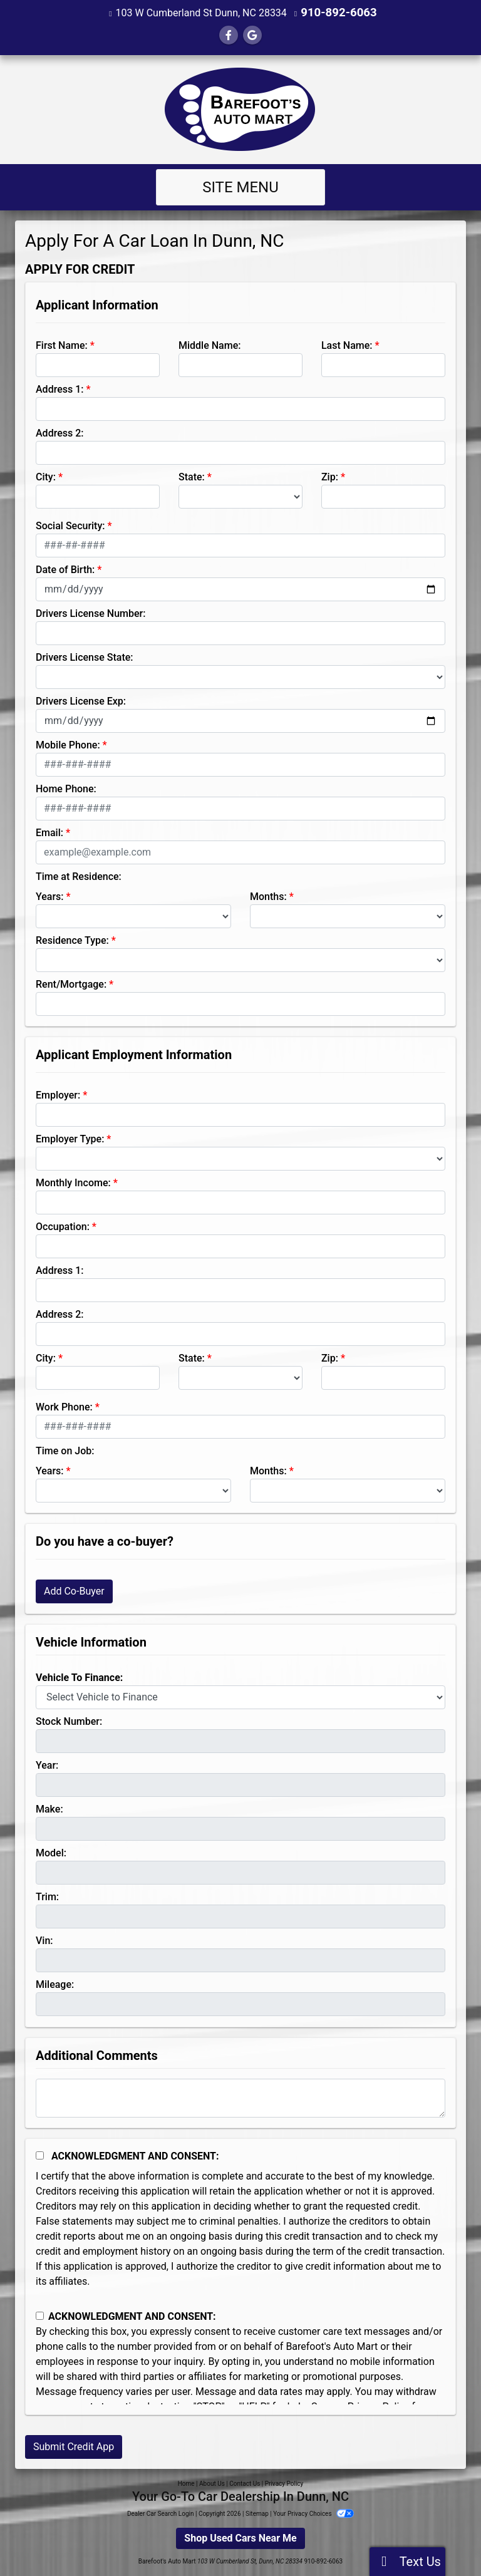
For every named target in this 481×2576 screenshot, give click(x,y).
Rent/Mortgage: (71, 984)
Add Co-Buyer (74, 1590)
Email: (49, 832)
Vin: (44, 1940)
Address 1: (59, 389)
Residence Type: (72, 940)
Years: (50, 896)
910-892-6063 (338, 12)
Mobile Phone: (68, 744)
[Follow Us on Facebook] (228, 34)
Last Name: (347, 345)
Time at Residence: (79, 876)
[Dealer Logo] (240, 109)
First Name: (62, 345)
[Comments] (240, 2097)
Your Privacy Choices (313, 2513)
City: (46, 476)
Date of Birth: (65, 569)
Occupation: (63, 1226)
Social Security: (70, 525)
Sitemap (257, 2513)
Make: (49, 1808)
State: (191, 476)
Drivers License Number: (90, 613)
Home (186, 2483)
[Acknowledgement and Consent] (40, 2155)
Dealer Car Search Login (160, 2513)
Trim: (47, 1896)
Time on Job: (65, 1450)
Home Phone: (66, 788)
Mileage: (55, 1984)
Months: (268, 896)
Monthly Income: (73, 1182)
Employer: (58, 1094)
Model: (51, 1852)
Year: (47, 1765)
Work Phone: (64, 1406)
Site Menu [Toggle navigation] (240, 186)
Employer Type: (70, 1138)
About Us (212, 2483)
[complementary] (443, 2538)
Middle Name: (209, 345)
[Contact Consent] (40, 2315)
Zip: (329, 476)
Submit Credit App (73, 2446)
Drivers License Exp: (81, 700)
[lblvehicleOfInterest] (240, 1697)
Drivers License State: (84, 657)
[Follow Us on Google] (252, 34)
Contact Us (244, 2483)
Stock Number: (69, 1721)
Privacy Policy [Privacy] (284, 2483)
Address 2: (59, 432)
